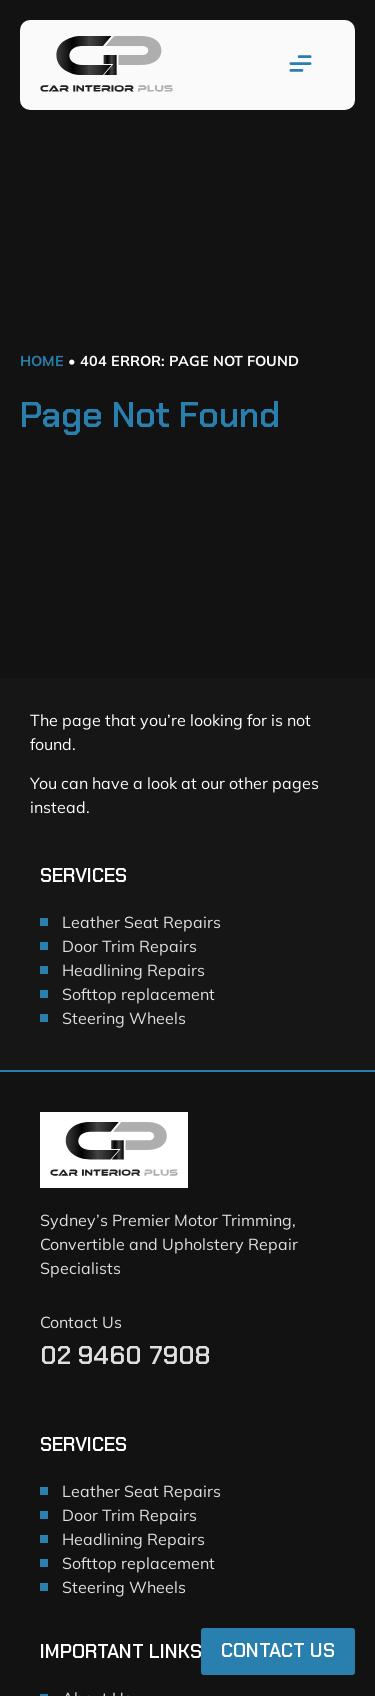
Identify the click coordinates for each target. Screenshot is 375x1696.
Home (42, 361)
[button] (301, 65)
